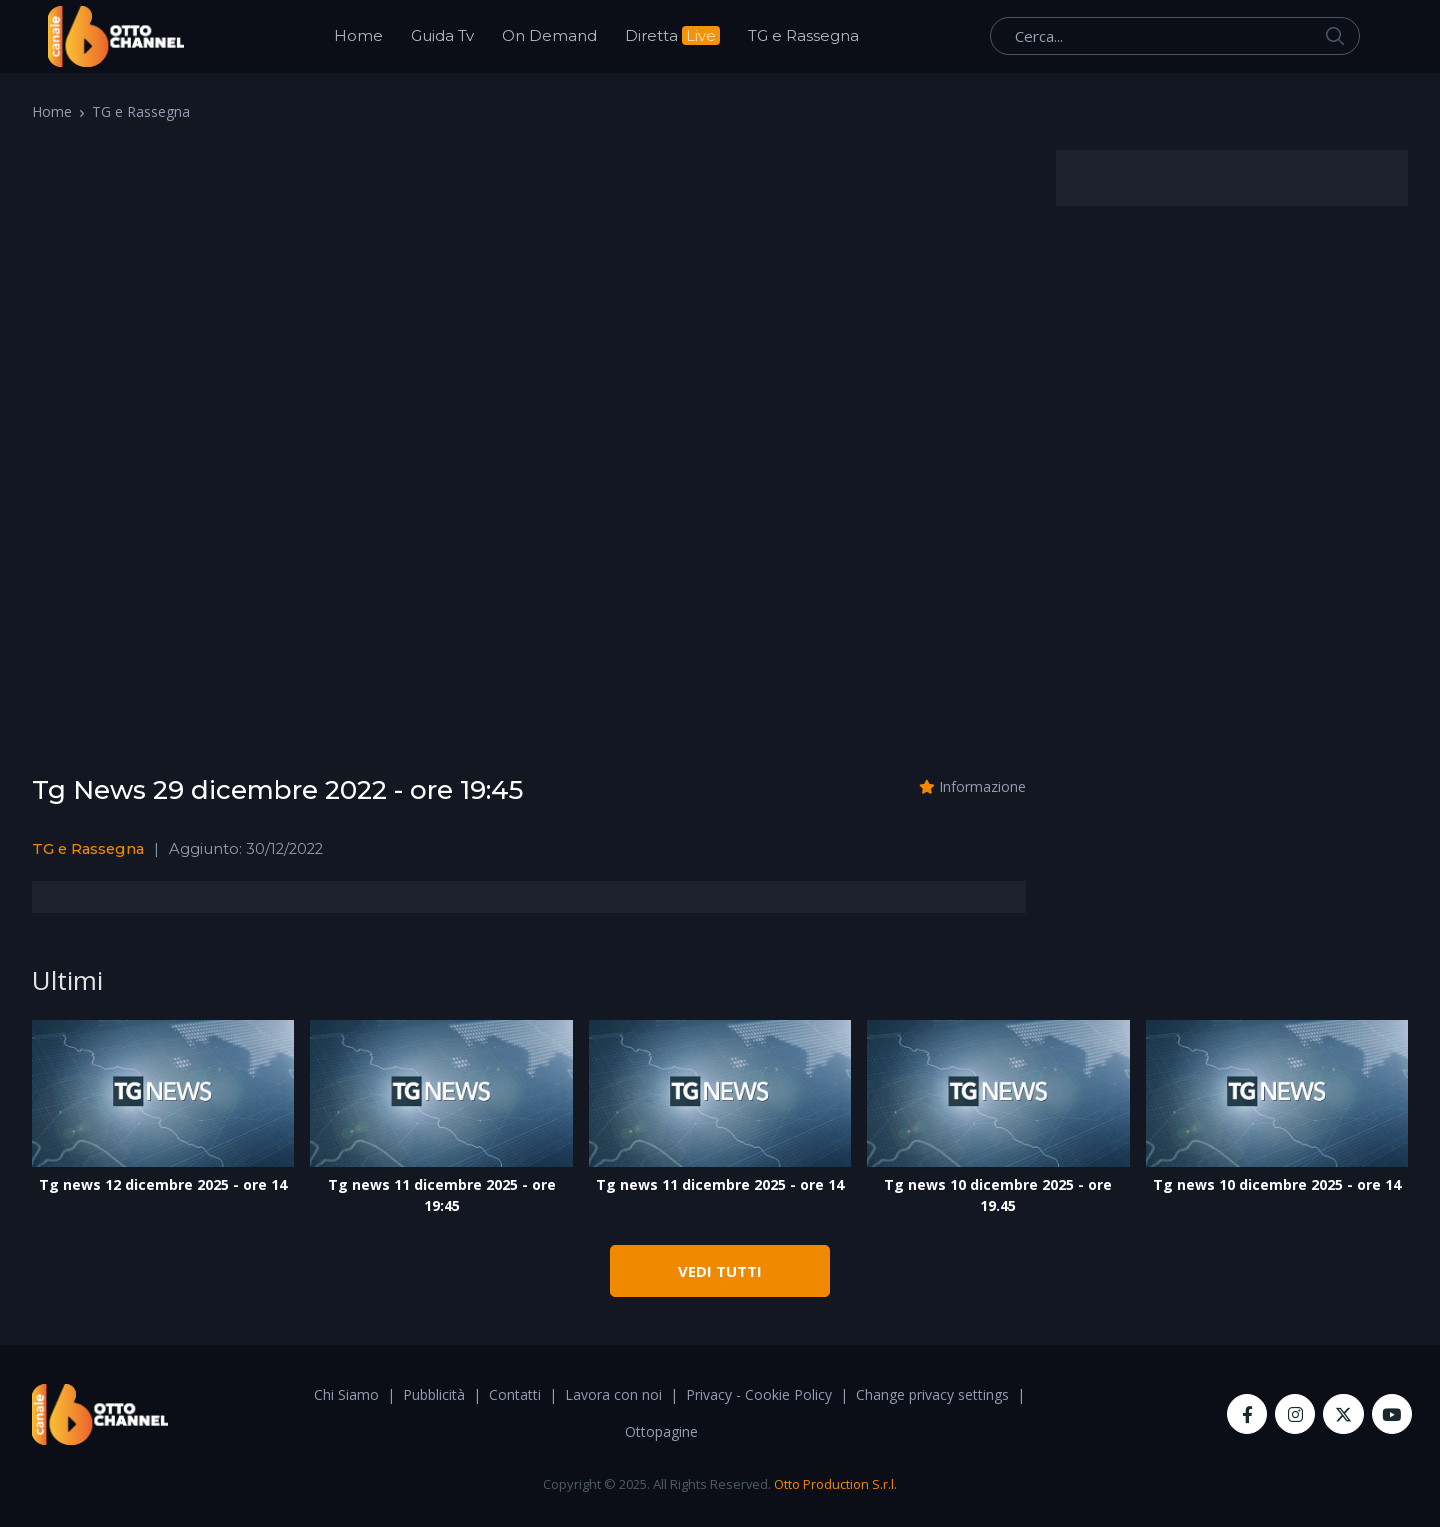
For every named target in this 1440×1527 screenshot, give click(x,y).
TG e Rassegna (803, 35)
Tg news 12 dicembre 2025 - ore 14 (163, 1184)
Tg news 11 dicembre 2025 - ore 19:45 (442, 1195)
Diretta (672, 35)
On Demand (549, 35)
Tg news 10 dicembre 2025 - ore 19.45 (998, 1195)
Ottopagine (661, 1431)
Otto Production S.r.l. (835, 1484)
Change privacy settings (932, 1394)
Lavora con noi (613, 1394)
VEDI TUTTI (720, 1271)
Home (358, 35)
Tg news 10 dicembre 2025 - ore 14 (1277, 1184)
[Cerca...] (1175, 36)
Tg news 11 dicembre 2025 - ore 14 (720, 1184)
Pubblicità (434, 1394)
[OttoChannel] (116, 36)
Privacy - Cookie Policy (759, 1394)
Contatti (515, 1394)
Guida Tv (442, 35)
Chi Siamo (346, 1394)
